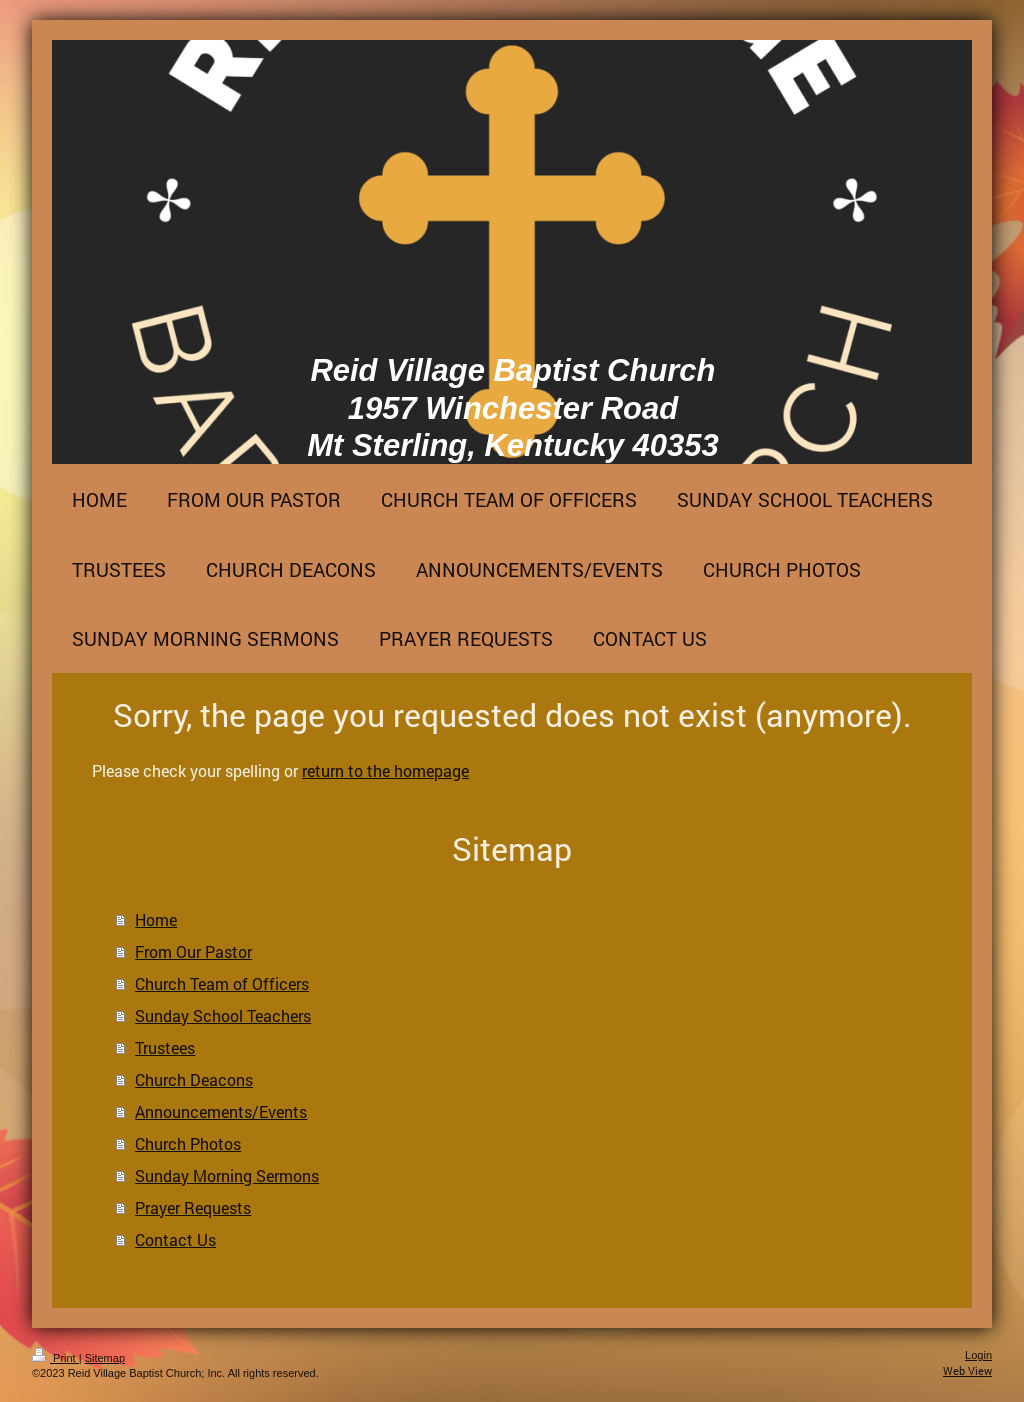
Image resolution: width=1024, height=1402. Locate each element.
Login (978, 1355)
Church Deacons (194, 1079)
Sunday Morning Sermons (227, 1175)
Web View (967, 1370)
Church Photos (188, 1143)
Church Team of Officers (222, 983)
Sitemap (105, 1358)
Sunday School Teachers (223, 1015)
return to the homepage (385, 770)
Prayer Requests (193, 1207)
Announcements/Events (221, 1111)
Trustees (165, 1047)
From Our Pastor (193, 951)
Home (156, 919)
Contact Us (175, 1239)
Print (55, 1358)
